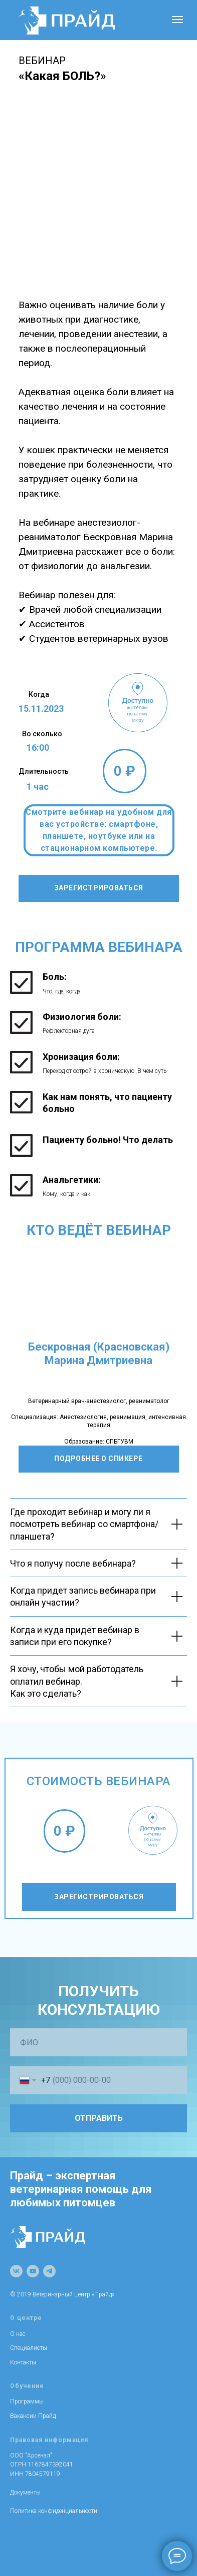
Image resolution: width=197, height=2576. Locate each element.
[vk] (16, 2271)
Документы (25, 2492)
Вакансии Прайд (33, 2415)
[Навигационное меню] (177, 19)
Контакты (23, 2362)
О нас (18, 2333)
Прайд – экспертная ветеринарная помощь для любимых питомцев (81, 2189)
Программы (27, 2401)
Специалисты (28, 2347)
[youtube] (33, 2271)
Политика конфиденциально (49, 2510)
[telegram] (49, 2271)
